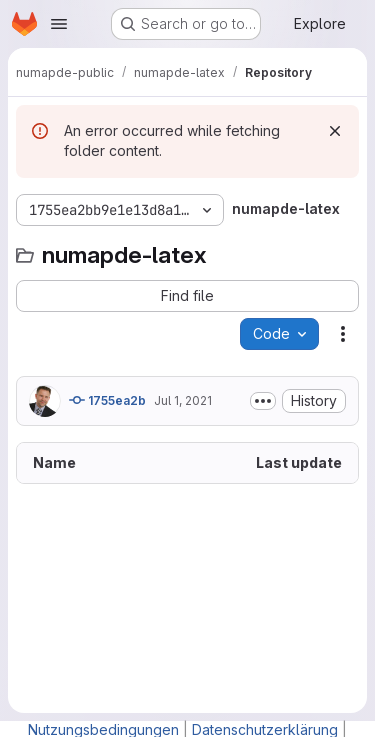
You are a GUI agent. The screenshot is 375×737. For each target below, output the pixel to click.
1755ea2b (107, 400)
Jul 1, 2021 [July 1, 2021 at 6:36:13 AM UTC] (183, 400)
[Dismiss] (335, 131)
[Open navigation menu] (59, 24)
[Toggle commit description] (263, 401)
